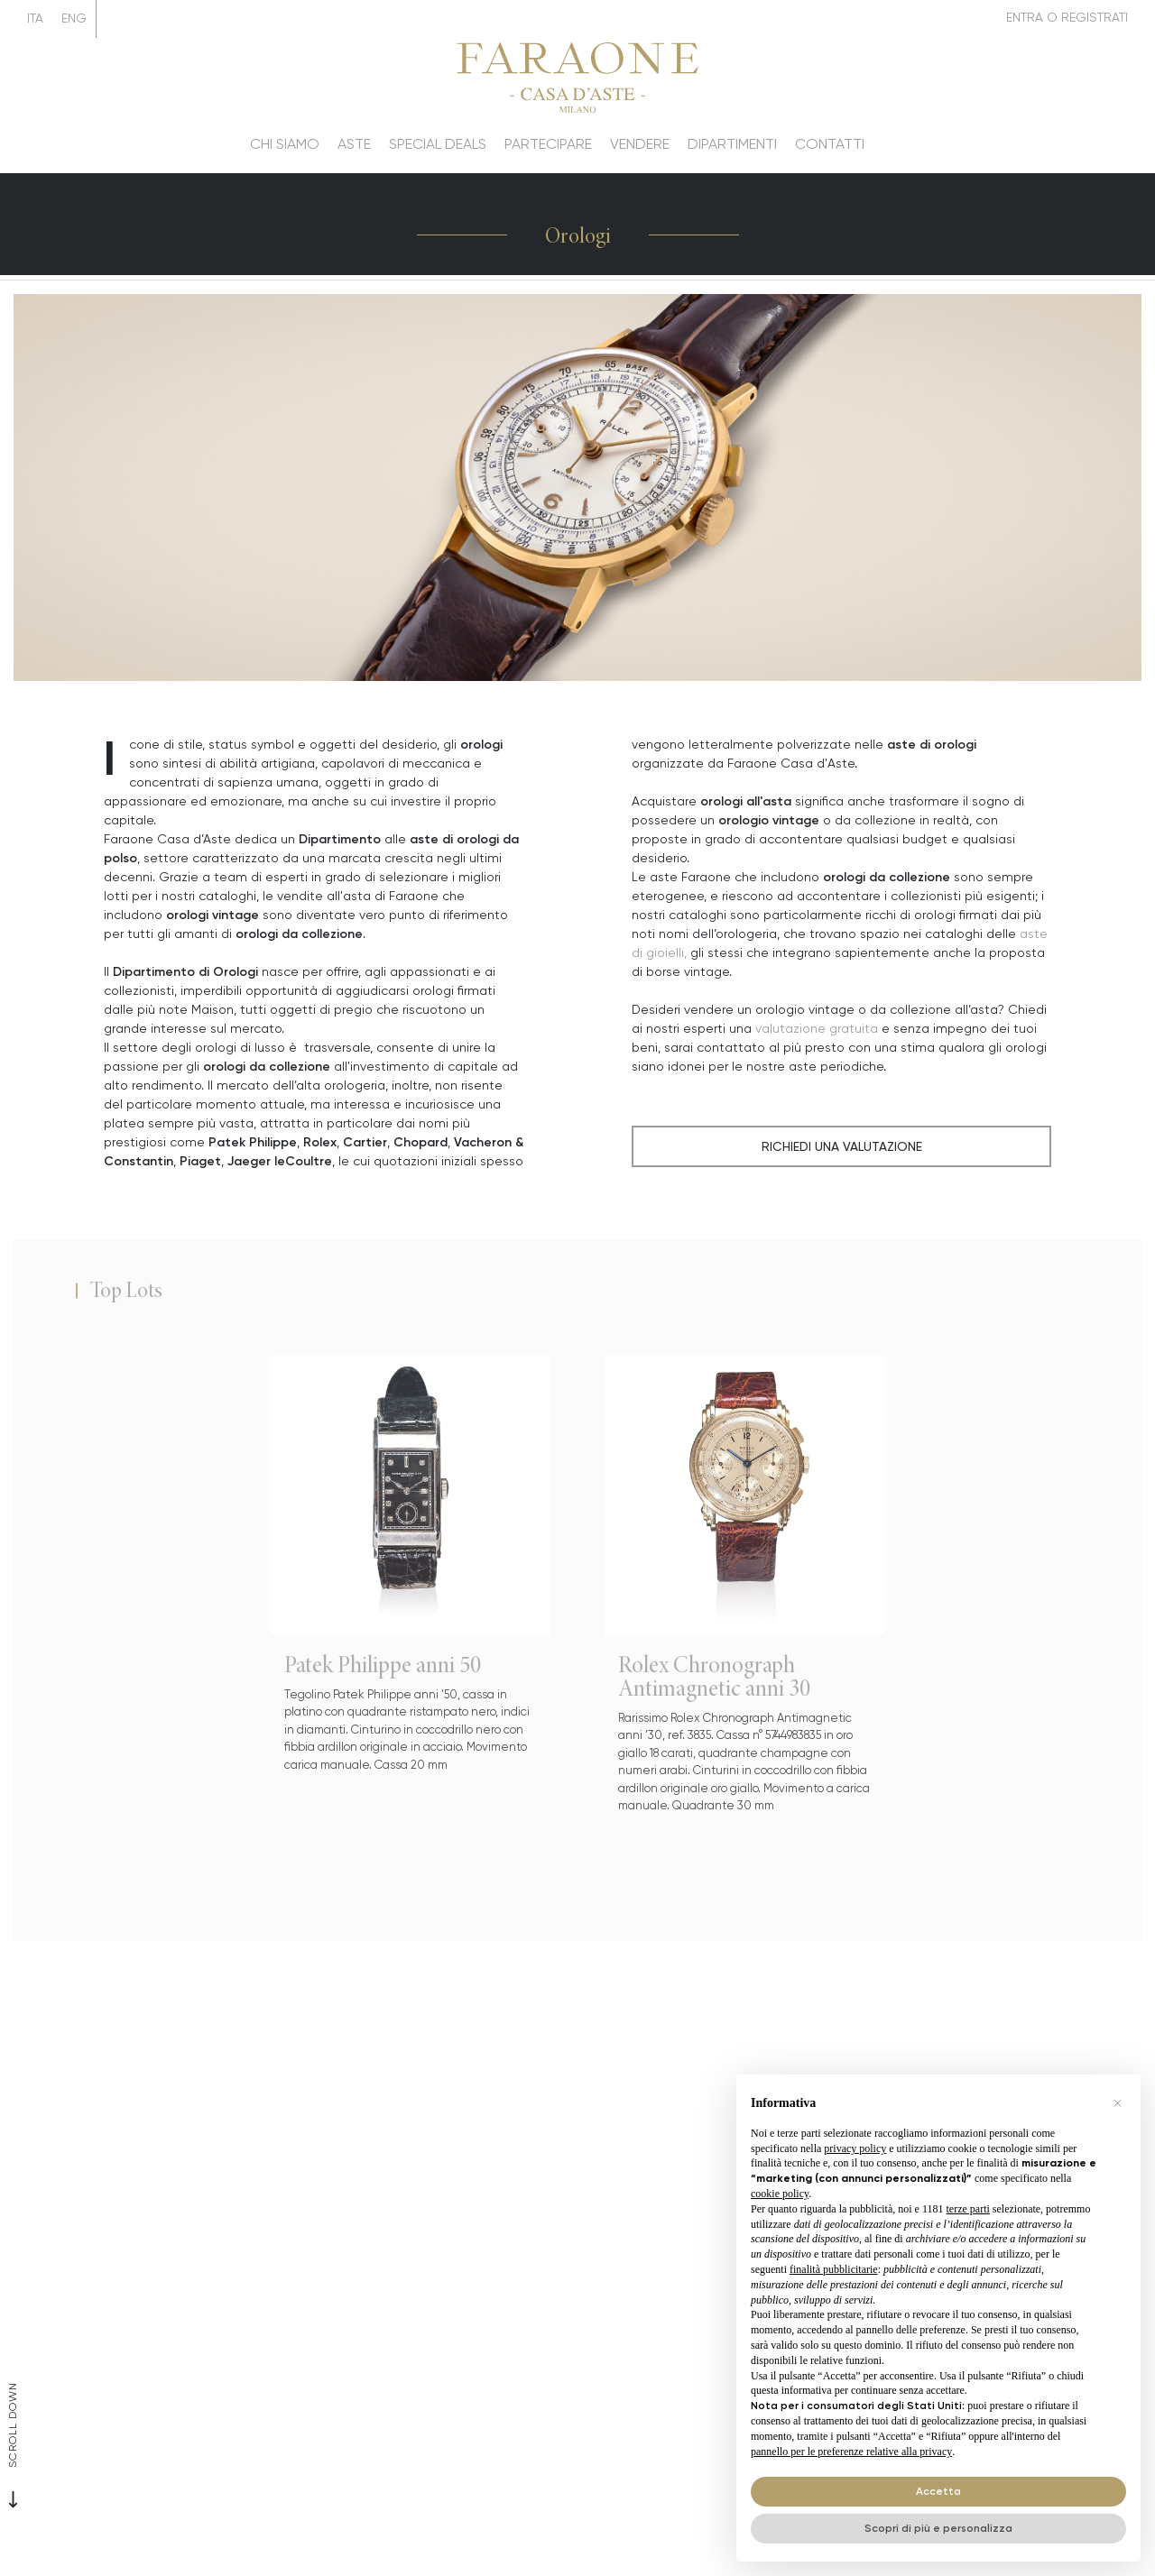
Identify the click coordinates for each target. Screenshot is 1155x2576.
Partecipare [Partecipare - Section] (548, 143)
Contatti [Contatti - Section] (829, 143)
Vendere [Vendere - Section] (640, 143)
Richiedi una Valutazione (842, 1146)
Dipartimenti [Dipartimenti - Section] (732, 143)
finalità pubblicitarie (834, 2269)
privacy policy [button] (855, 2148)
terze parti (968, 2209)
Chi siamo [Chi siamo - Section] (284, 143)
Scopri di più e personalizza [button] (938, 2528)
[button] (1117, 2103)
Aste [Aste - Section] (354, 143)
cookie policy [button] (779, 2193)
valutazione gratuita (816, 1028)
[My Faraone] (1067, 17)
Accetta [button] (938, 2491)
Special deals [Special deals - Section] (437, 143)
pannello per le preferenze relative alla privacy (851, 2451)
